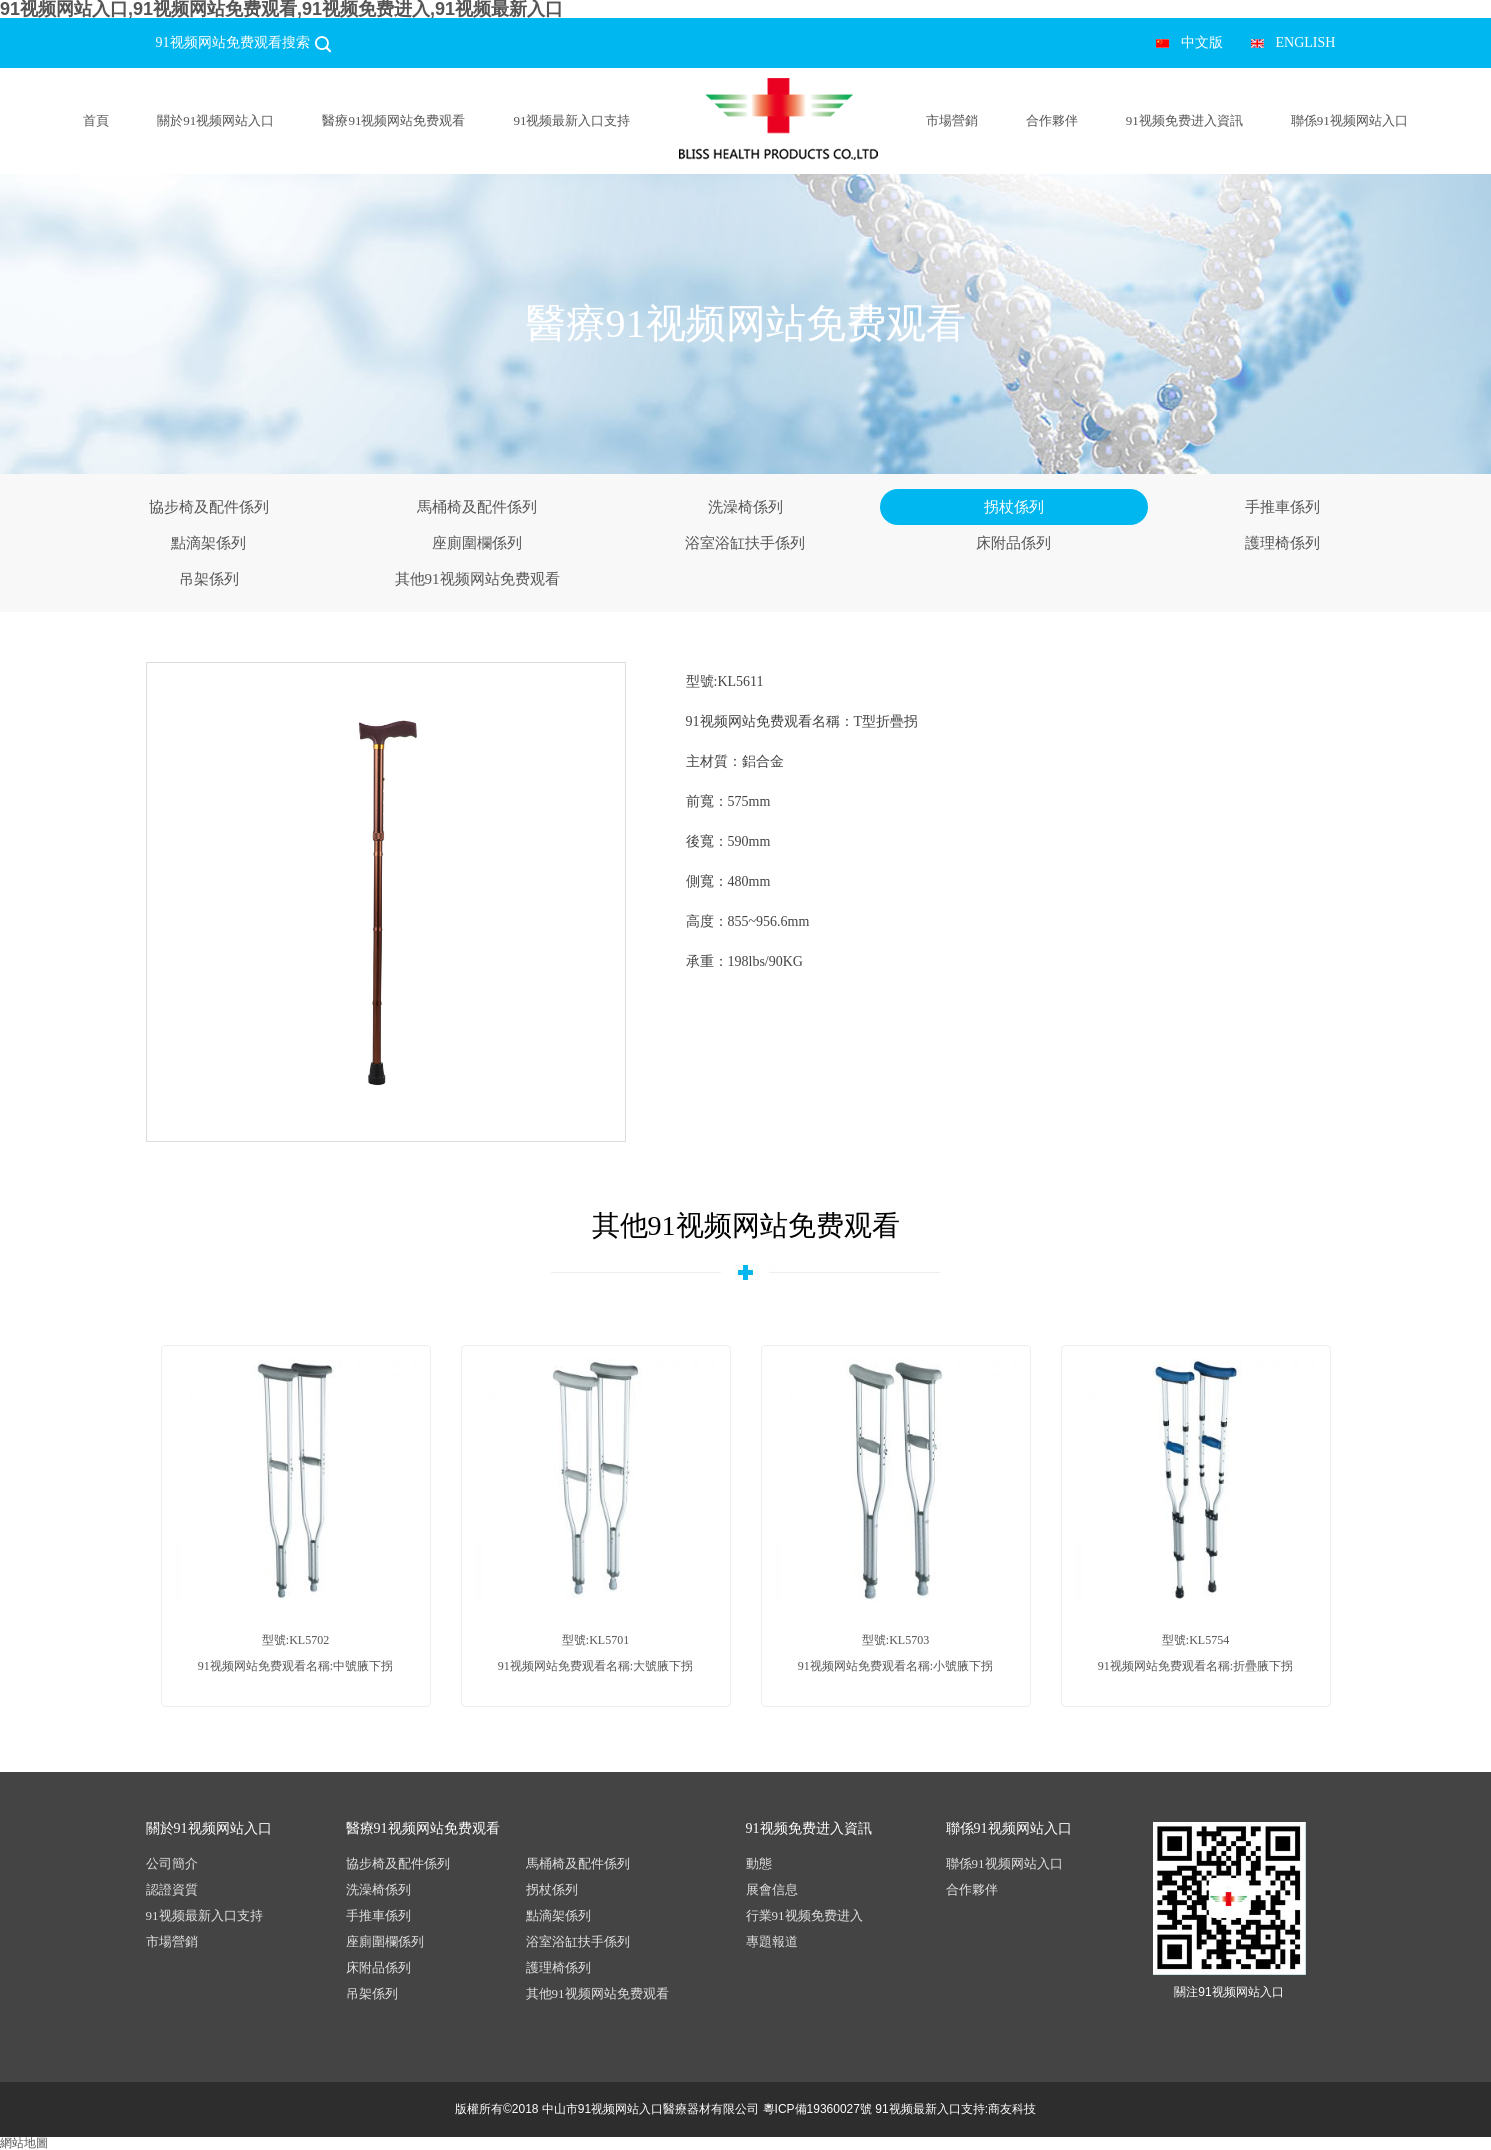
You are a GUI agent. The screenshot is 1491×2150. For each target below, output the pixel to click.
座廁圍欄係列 (477, 543)
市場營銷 (952, 120)
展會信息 (772, 1889)
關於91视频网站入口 (215, 120)
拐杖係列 (1014, 507)
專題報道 (772, 1941)
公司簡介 (172, 1863)
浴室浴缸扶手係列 (745, 543)
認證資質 (172, 1889)
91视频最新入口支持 (571, 120)
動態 (759, 1863)
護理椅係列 (1282, 543)
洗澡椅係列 (745, 507)
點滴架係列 (208, 543)
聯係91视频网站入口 (1349, 120)
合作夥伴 (1052, 120)
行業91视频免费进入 (804, 1915)
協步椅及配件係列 (209, 507)
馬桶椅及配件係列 (477, 507)
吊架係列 (209, 579)
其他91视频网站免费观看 (477, 579)
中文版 (1202, 42)
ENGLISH (1306, 42)
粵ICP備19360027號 (817, 2109)
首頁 (96, 120)
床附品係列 (1013, 543)
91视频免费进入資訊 (1184, 120)
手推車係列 (1282, 507)
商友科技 (1012, 2109)
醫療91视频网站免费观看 (393, 120)
